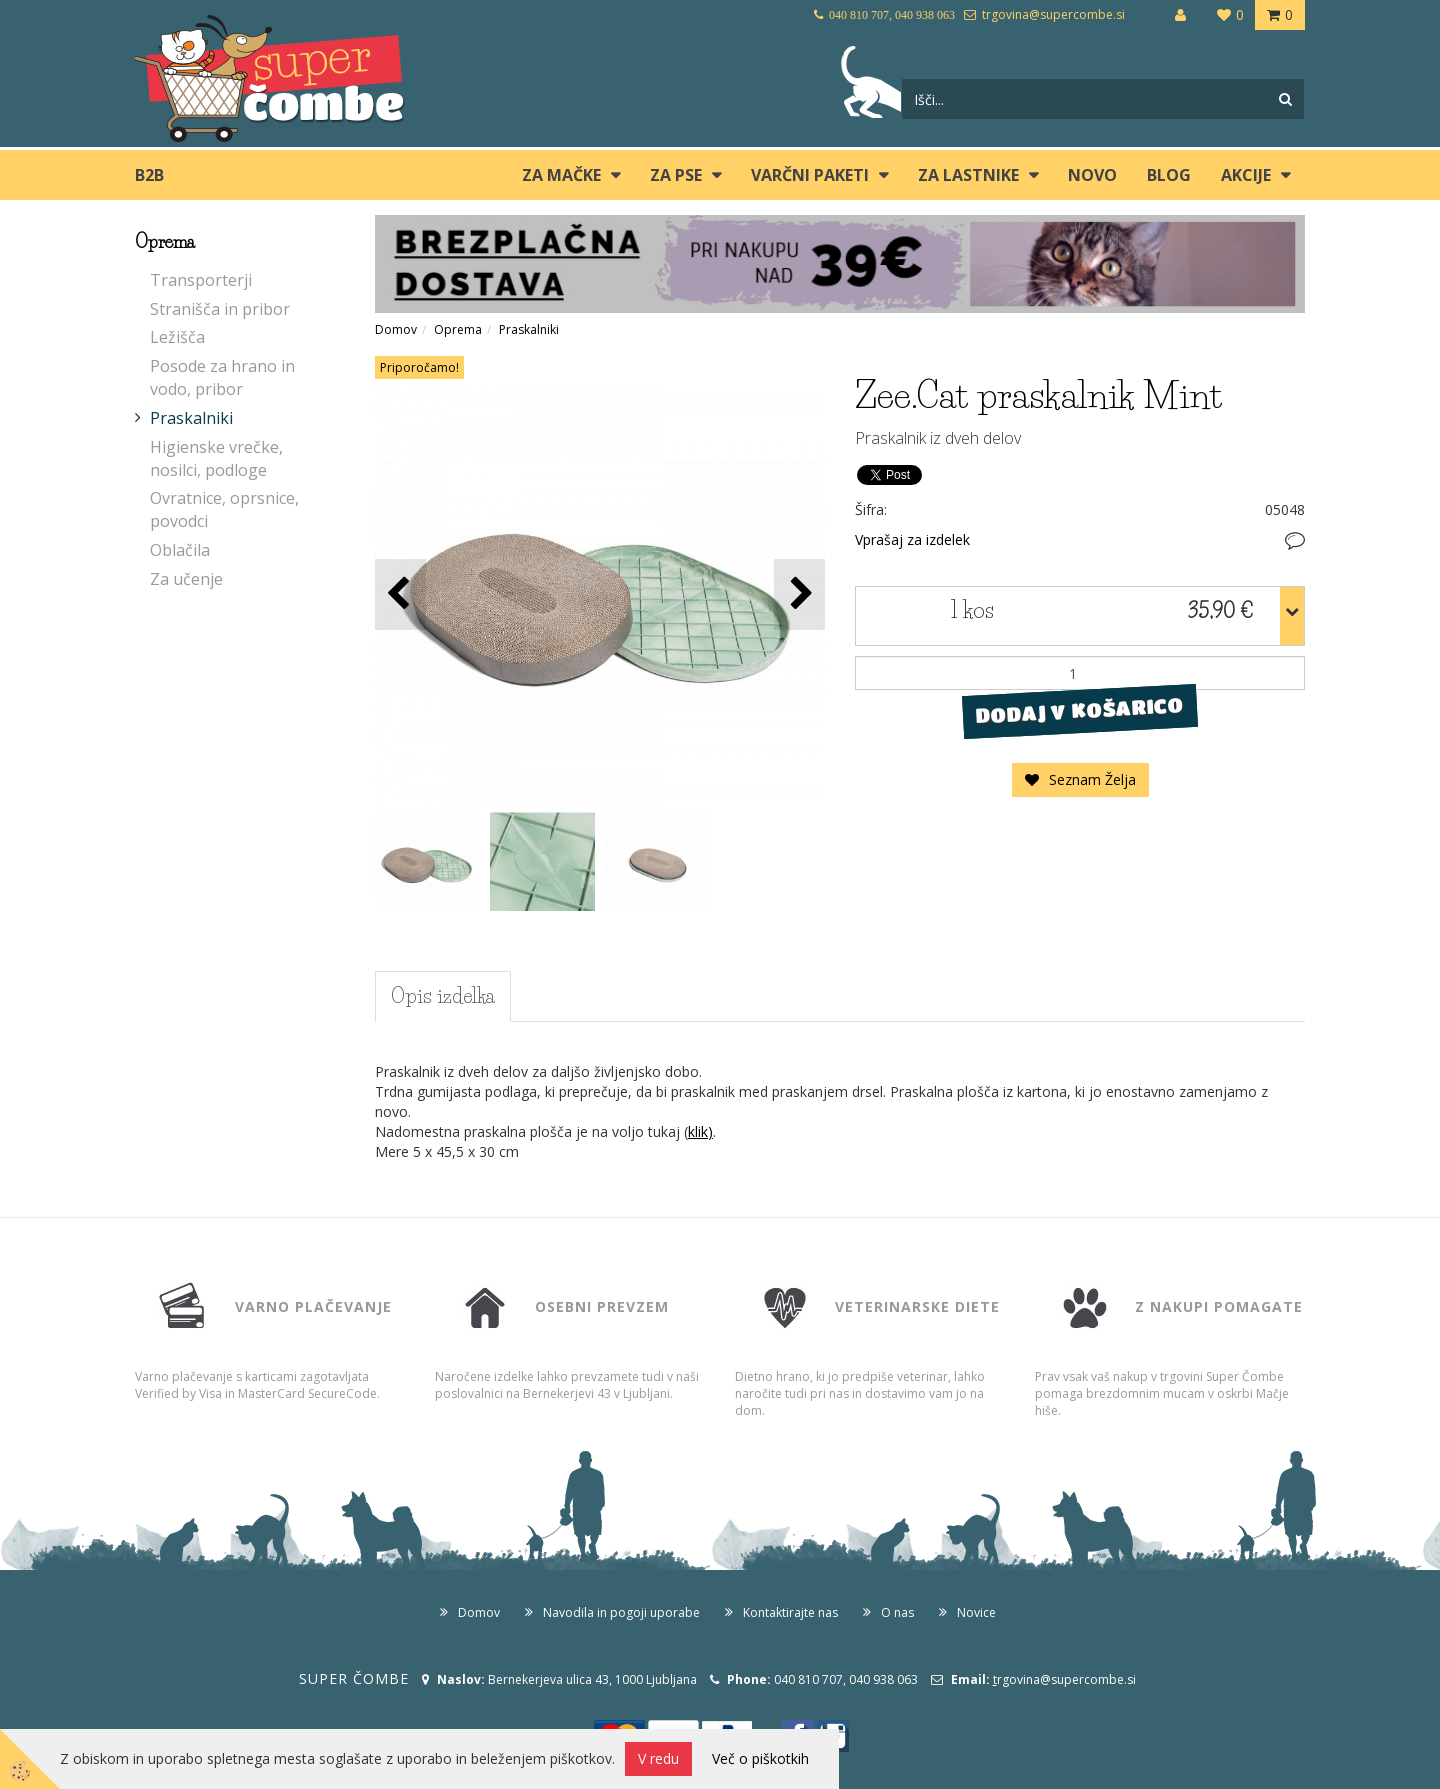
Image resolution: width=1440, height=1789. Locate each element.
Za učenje (186, 579)
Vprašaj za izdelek (912, 539)
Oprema (458, 329)
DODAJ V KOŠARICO (1079, 711)
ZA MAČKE (561, 175)
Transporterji (201, 280)
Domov (396, 329)
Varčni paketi (810, 175)
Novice (976, 1612)
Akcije (1246, 175)
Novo (1092, 175)
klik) (700, 1131)
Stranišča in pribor (220, 309)
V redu (658, 1758)
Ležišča (177, 337)
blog (1169, 175)
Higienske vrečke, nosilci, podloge (216, 458)
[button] (799, 594)
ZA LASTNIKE (968, 175)
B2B (149, 175)
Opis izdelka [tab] (443, 996)
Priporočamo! (419, 367)
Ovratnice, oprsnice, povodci (224, 509)
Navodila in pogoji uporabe (621, 1612)
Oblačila (180, 550)
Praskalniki (191, 418)
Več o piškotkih (760, 1758)
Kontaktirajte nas (790, 1612)
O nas (897, 1612)
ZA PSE (676, 175)
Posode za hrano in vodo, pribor (222, 377)
